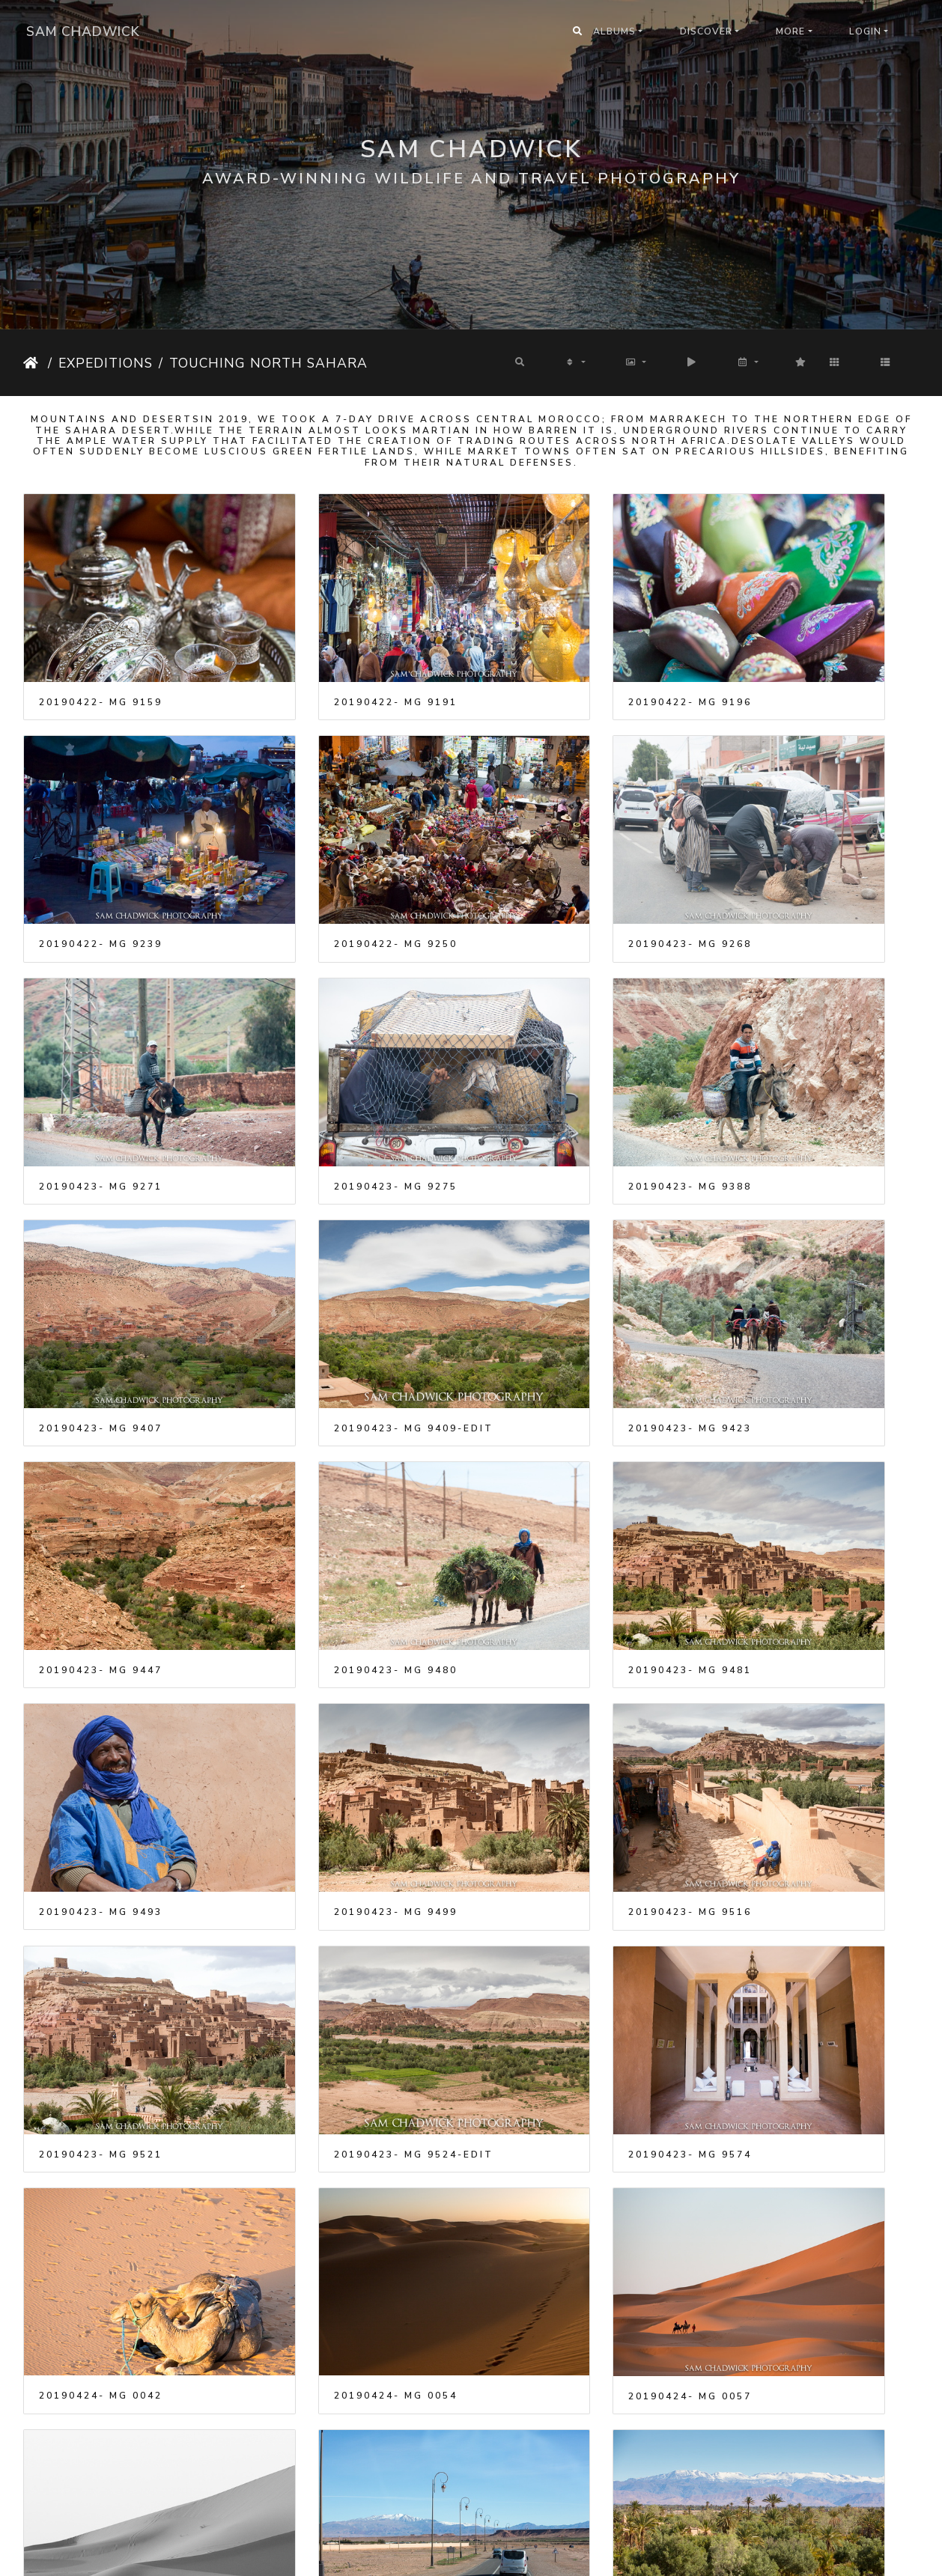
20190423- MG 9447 (100, 1247)
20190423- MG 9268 (330, 853)
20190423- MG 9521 (560, 1444)
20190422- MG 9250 (100, 853)
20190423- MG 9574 (100, 1641)
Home (32, 363)
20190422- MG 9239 (789, 657)
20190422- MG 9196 (560, 656)
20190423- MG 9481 (560, 1247)
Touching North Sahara (268, 363)
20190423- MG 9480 (330, 1247)
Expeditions (105, 363)
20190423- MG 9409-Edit (577, 1050)
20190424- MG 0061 (100, 1837)
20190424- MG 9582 (330, 1837)
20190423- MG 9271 (560, 853)
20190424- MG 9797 (100, 2231)
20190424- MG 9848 (330, 2231)
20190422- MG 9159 (100, 656)
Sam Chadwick (83, 31)
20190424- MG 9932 (100, 2428)
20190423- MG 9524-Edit (807, 1444)
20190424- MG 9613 (789, 1837)
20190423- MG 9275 (789, 853)
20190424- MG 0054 (560, 1640)
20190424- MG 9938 (330, 2428)
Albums (614, 31)
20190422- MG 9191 (330, 657)
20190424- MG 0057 (789, 1641)
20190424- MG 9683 (560, 2034)
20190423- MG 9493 (789, 1247)
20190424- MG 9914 (789, 2231)
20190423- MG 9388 (100, 1050)
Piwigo (491, 2555)
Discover (706, 31)
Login (865, 31)
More (790, 31)
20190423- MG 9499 (100, 1444)
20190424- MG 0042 (330, 1640)
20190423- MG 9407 (330, 1050)
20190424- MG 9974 (560, 2427)
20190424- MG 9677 (330, 2034)
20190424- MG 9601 (560, 1837)
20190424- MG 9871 (560, 2231)
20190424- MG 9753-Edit (807, 2034)
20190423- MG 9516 (330, 1444)
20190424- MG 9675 (100, 2034)
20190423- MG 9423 (789, 1050)
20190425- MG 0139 (789, 2428)
